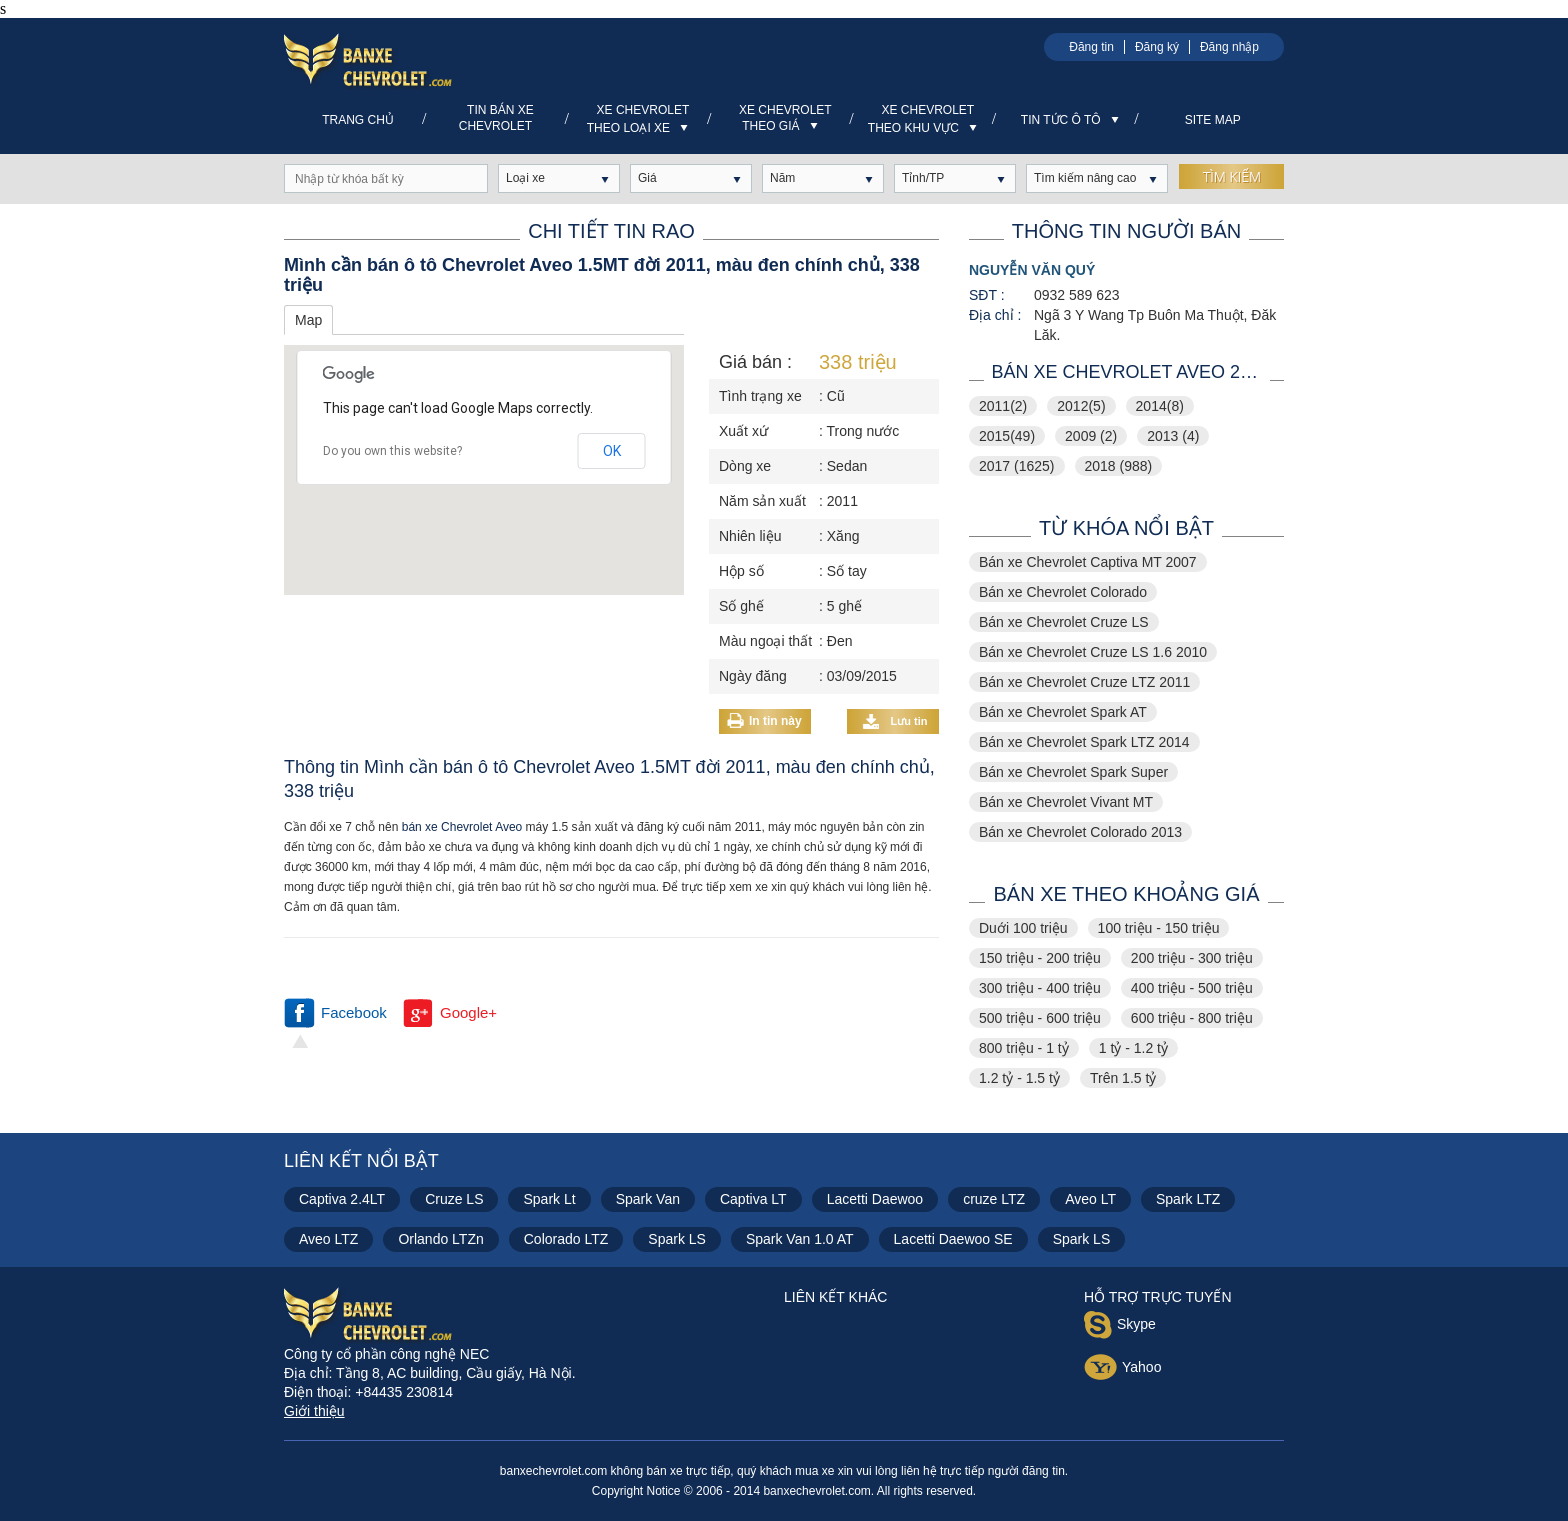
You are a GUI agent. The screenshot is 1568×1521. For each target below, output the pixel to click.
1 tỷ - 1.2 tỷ (1133, 1048)
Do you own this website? (392, 451)
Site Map (1213, 120)
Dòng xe (745, 466)
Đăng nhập (1229, 47)
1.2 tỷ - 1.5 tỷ (1019, 1078)
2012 (1081, 406)
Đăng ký (1157, 47)
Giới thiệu (314, 1411)
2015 (1007, 436)
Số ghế (741, 606)
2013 (1173, 436)
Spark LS (677, 1239)
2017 (1017, 466)
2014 (1160, 406)
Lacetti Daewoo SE (953, 1239)
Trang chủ (358, 120)
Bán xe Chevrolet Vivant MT (1066, 802)
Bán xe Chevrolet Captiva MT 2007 (1088, 562)
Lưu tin (894, 721)
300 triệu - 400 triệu (1040, 988)
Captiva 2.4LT (342, 1199)
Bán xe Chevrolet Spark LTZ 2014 (1084, 742)
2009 (1091, 436)
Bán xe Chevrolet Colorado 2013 (1080, 832)
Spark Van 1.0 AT (800, 1239)
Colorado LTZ (566, 1239)
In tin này (775, 721)
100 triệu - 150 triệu (1159, 928)
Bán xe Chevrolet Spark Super (1073, 772)
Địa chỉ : (995, 315)
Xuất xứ (743, 431)
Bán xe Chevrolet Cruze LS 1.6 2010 (1093, 652)
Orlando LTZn (440, 1239)
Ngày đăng (753, 676)
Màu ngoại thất (765, 641)
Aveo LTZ (328, 1239)
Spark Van (648, 1199)
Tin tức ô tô (1070, 120)
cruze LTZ (994, 1199)
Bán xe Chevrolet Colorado (1063, 592)
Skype (1120, 1327)
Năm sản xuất (762, 501)
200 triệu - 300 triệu (1192, 958)
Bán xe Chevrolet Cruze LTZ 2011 (1084, 682)
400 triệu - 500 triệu (1192, 988)
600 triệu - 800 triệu (1192, 1018)
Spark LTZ (1188, 1199)
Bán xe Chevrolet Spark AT (1063, 712)
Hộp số (741, 571)
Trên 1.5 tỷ (1123, 1078)
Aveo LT (1090, 1199)
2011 (1003, 406)
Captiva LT (753, 1199)
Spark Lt (549, 1199)
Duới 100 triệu (1023, 928)
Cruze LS (454, 1199)
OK (612, 451)
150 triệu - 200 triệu (1040, 958)
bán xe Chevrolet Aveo (462, 827)
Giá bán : (755, 362)
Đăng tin (1091, 47)
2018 (1119, 466)
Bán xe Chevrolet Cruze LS (1064, 622)
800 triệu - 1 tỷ (1024, 1048)
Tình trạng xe (760, 396)
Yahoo (1122, 1369)
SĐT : (987, 295)
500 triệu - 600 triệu (1040, 1018)
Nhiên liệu (750, 536)
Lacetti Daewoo (875, 1199)
